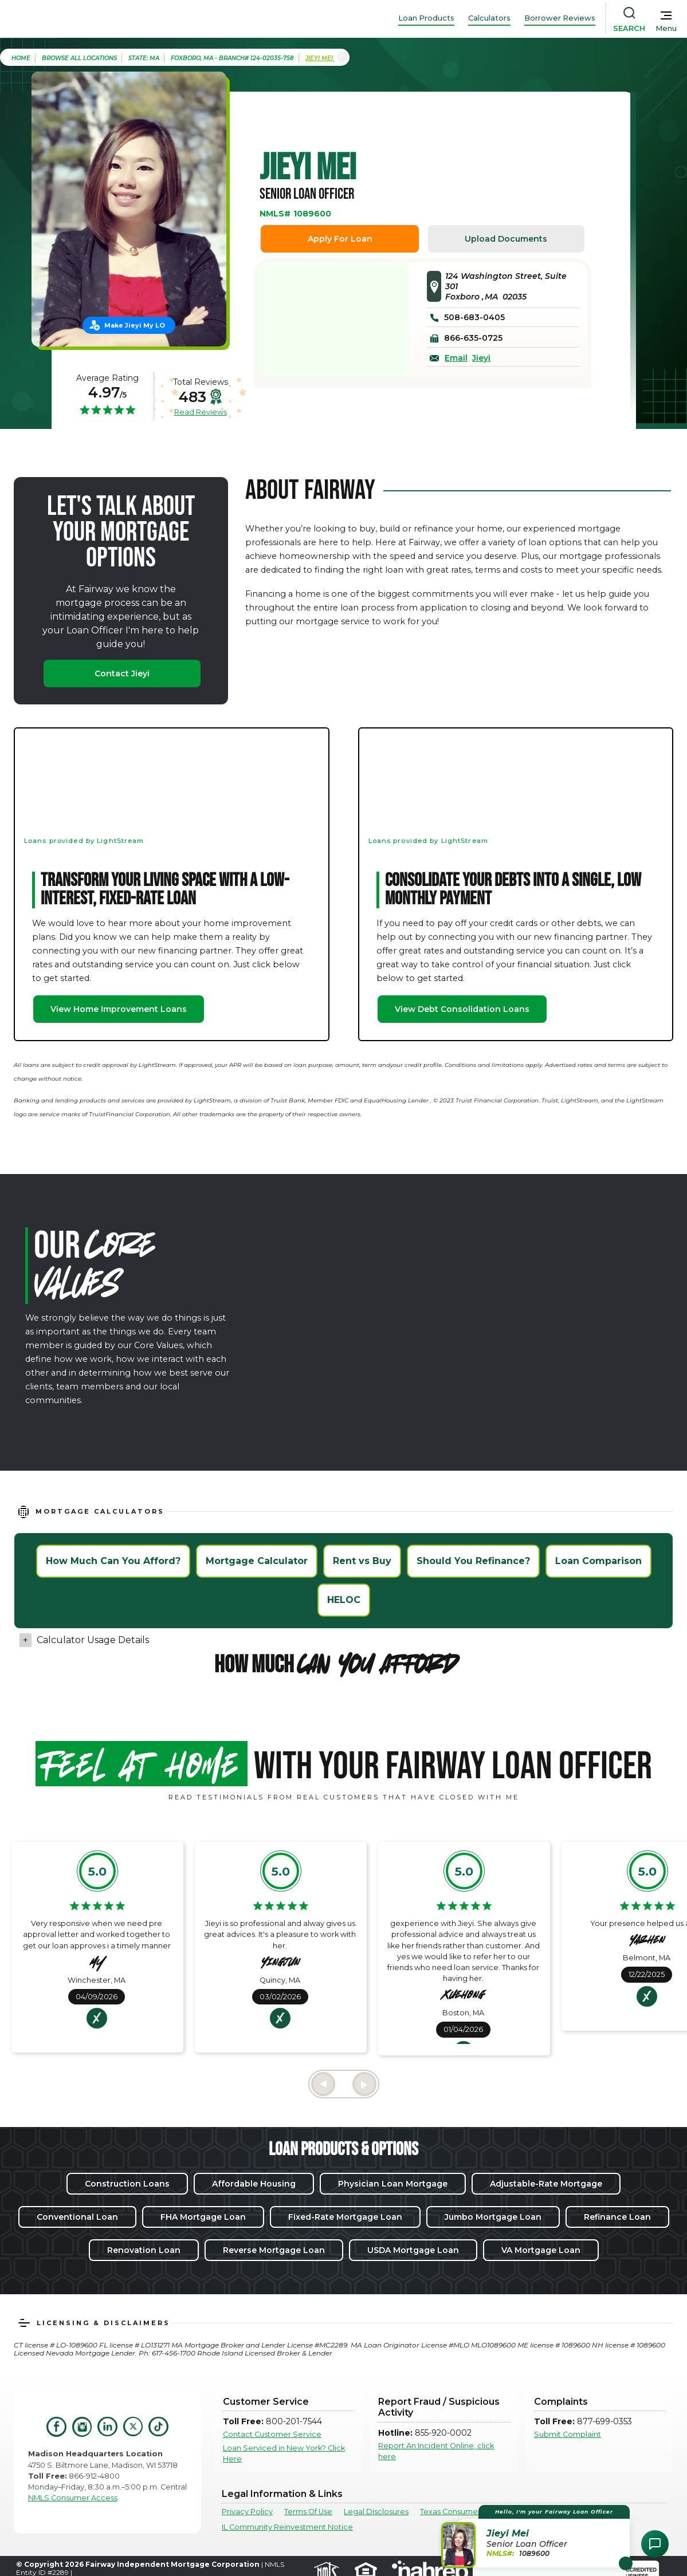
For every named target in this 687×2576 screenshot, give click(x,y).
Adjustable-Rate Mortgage (546, 2184)
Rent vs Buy (362, 1560)
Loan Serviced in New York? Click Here (284, 2453)
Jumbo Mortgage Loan (493, 2217)
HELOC (343, 1599)
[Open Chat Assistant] (655, 2544)
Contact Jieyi (122, 673)
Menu (666, 28)
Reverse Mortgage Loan (274, 2250)
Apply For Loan (340, 239)
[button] (537, 2536)
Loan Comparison (598, 1560)
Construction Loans (127, 2184)
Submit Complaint (567, 2434)
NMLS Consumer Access (72, 2498)
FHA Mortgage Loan (203, 2217)
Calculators (489, 18)
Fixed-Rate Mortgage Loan (345, 2217)
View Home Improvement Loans (118, 1009)
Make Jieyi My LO (134, 325)
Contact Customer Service (272, 2434)
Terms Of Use (308, 2511)
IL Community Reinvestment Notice (287, 2527)
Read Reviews (200, 411)
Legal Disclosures (376, 2511)
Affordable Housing (254, 2184)
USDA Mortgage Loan (413, 2250)
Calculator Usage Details (93, 1639)
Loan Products (426, 18)
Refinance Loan (617, 2217)
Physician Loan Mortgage (392, 2184)
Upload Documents (506, 239)
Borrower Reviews (559, 18)
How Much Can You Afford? (113, 1560)
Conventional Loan (77, 2217)
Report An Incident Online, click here (436, 2451)
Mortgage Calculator (257, 1560)
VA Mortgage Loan (540, 2250)
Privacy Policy (247, 2511)
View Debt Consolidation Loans (462, 1009)
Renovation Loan (143, 2250)
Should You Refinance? (473, 1560)
